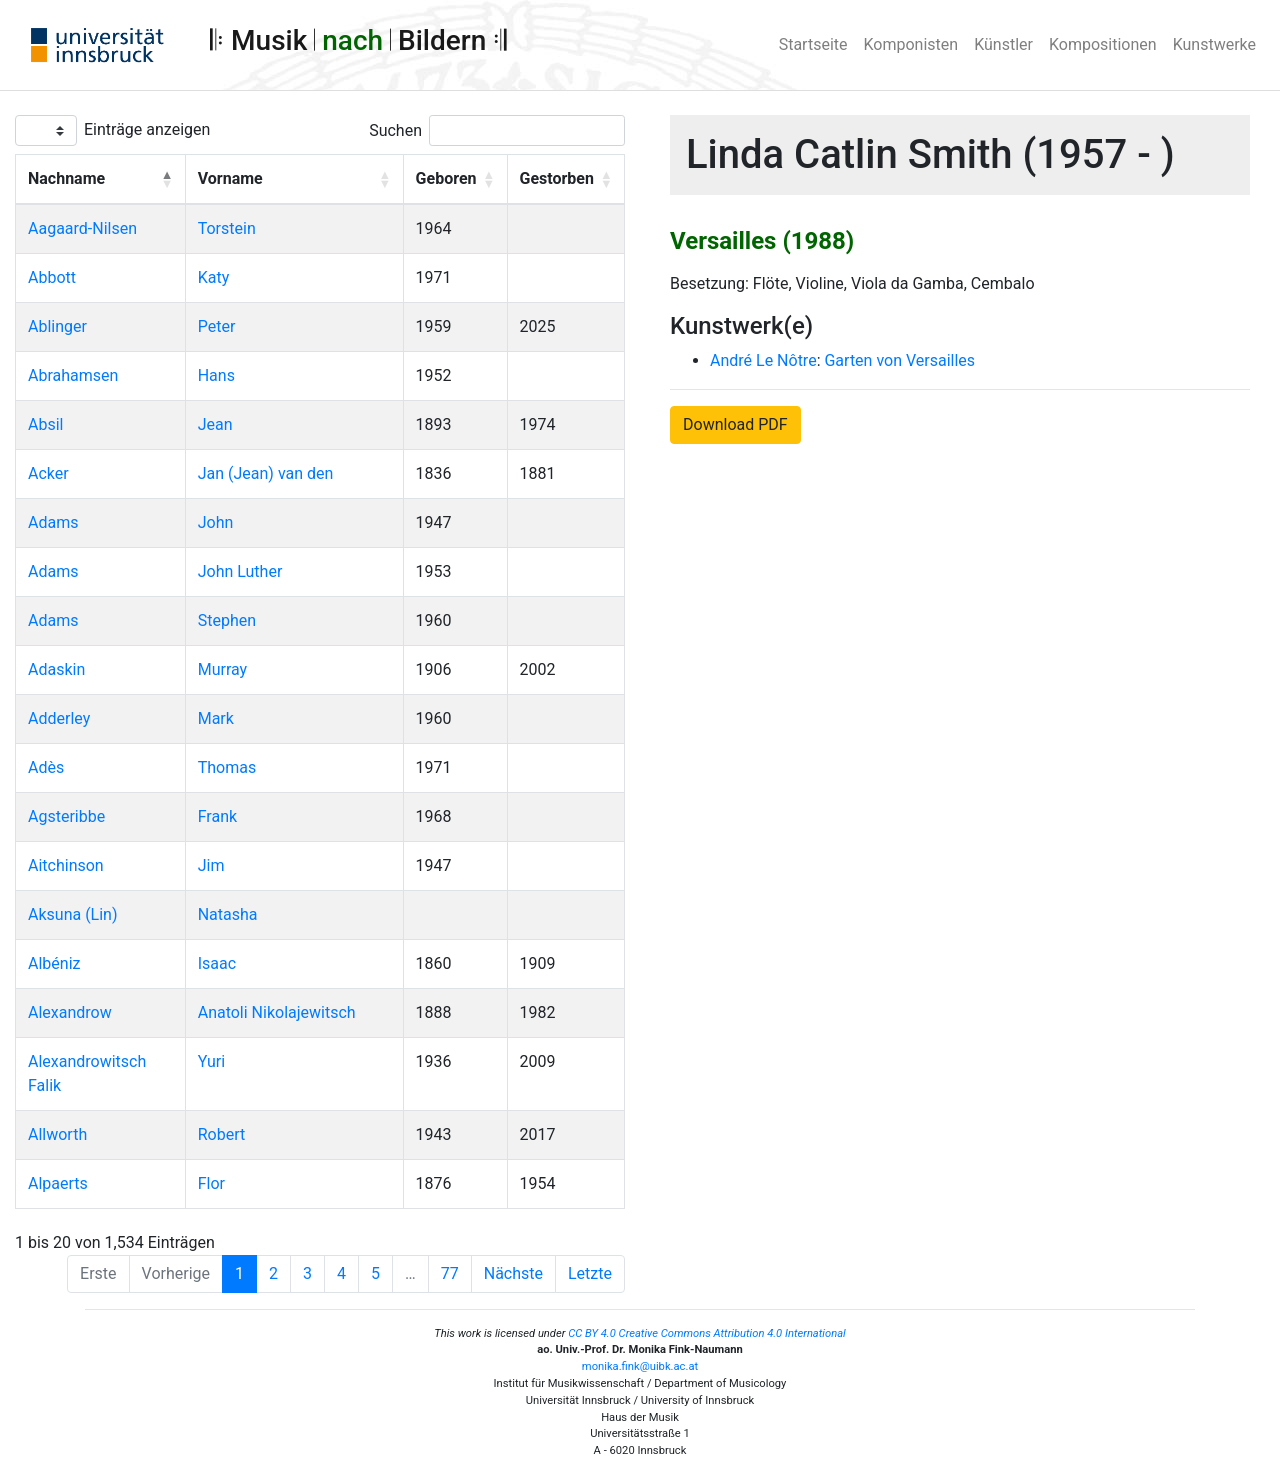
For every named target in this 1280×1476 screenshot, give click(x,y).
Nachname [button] (66, 178)
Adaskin (56, 669)
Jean (215, 424)
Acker (48, 473)
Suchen (395, 130)
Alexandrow (70, 1012)
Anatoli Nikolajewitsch (277, 1012)
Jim (211, 865)
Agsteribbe (66, 816)
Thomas (227, 767)
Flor (211, 1183)
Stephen (227, 620)
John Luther (240, 571)
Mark (216, 718)
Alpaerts (58, 1183)
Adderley (59, 718)
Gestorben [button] (557, 178)
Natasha (228, 914)
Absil (45, 424)
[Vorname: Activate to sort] (294, 180)
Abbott (52, 277)
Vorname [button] (230, 178)
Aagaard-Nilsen (82, 228)
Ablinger (57, 326)
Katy (214, 277)
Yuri (211, 1061)
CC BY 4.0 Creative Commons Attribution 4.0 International (707, 1333)
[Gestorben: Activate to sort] (566, 180)
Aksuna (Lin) (73, 914)
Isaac (217, 963)
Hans (216, 375)
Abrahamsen (73, 375)
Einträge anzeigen (147, 129)
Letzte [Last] (590, 1273)
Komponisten (911, 44)
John (216, 522)
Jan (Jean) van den (266, 473)
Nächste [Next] (513, 1273)
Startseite (813, 44)
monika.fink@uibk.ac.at (640, 1366)
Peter (217, 326)
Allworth (57, 1134)
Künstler (1003, 44)
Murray (222, 669)
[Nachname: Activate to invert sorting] (101, 180)
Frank (217, 816)
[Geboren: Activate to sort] (455, 180)
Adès (46, 767)
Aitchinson (66, 865)
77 (450, 1273)
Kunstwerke (1214, 44)
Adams (53, 522)
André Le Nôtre (763, 360)
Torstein (227, 228)
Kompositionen (1103, 44)
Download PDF (735, 424)
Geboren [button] (446, 178)
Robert (222, 1134)
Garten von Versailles (899, 360)
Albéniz (54, 963)
